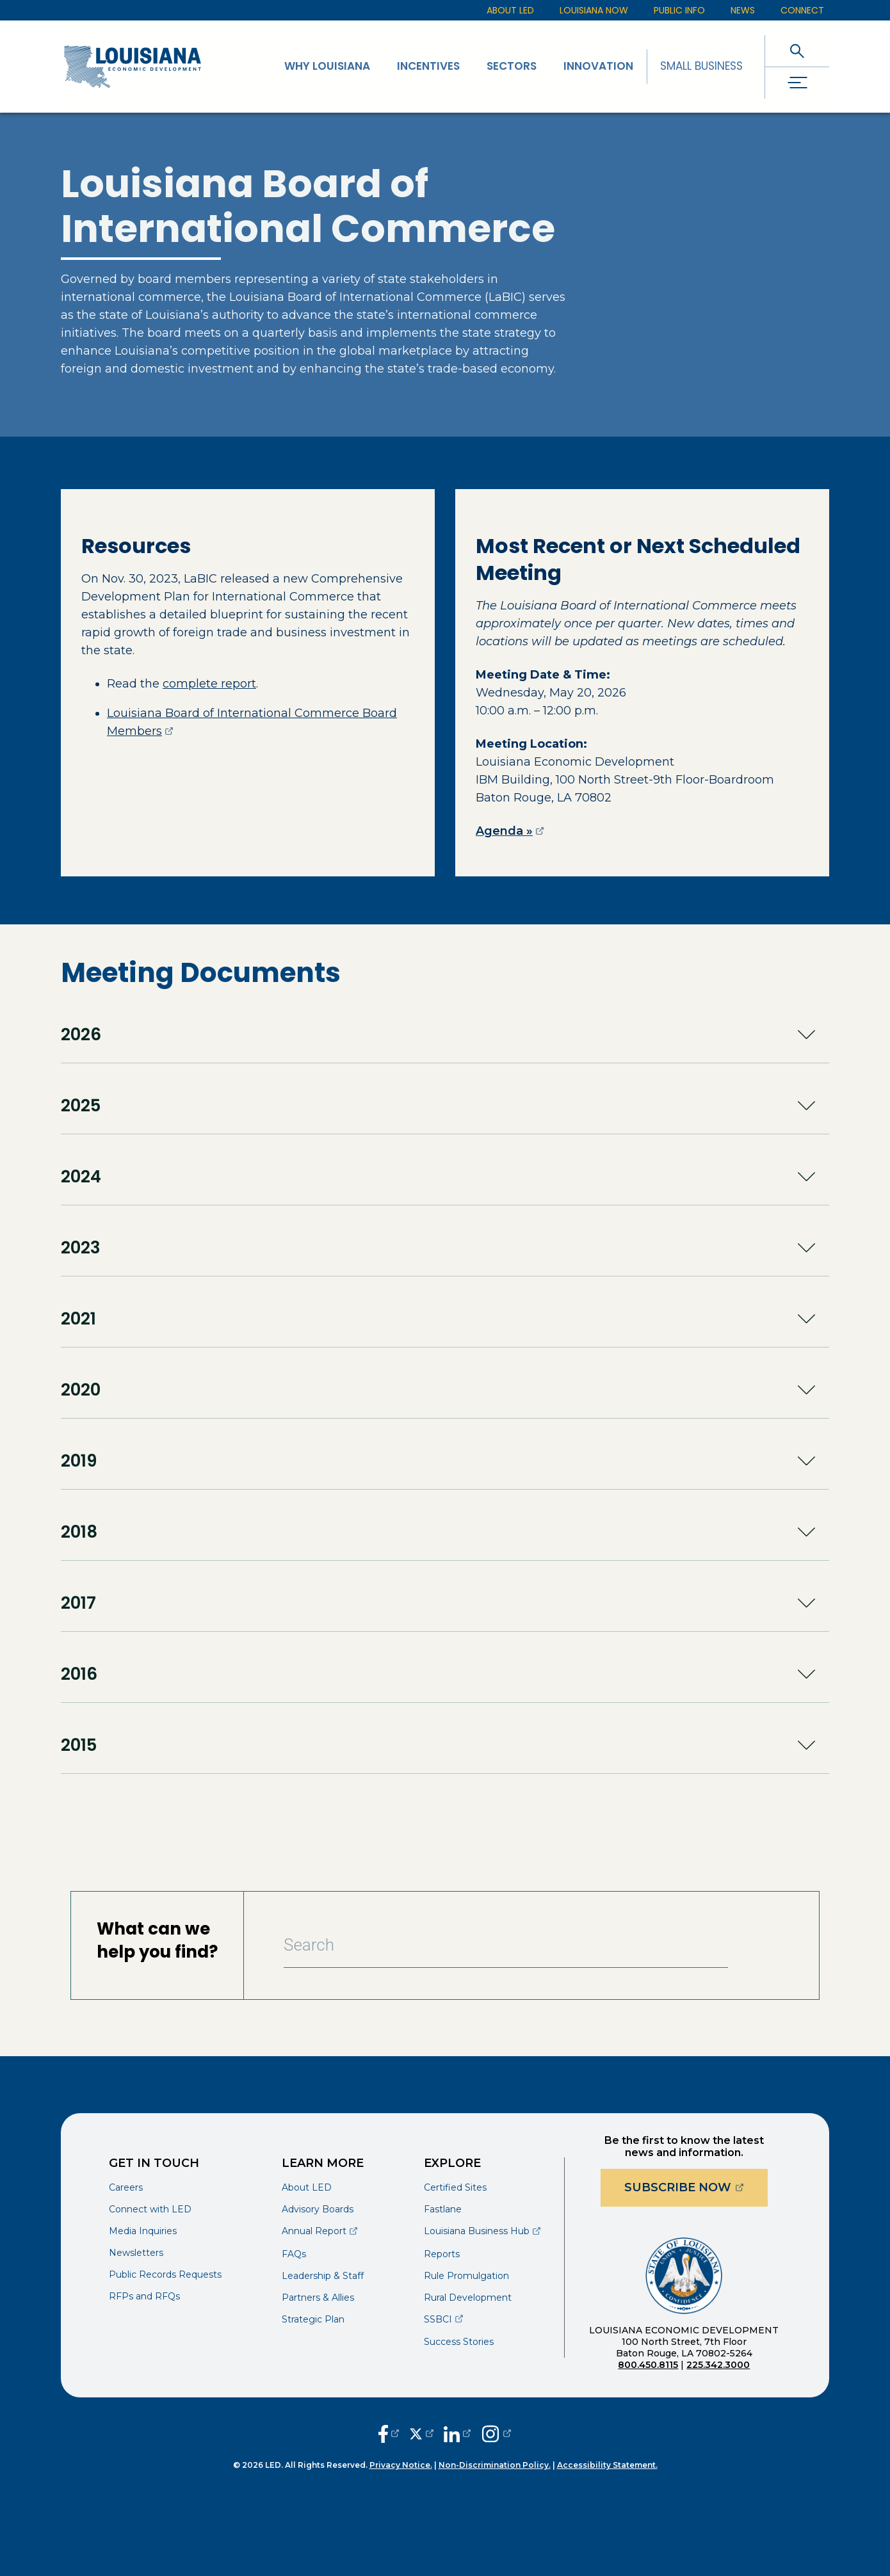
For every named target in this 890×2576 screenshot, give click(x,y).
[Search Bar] (506, 1945)
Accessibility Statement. (607, 2465)
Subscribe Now (696, 2187)
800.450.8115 (648, 2365)
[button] (445, 1034)
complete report (209, 684)
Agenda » (510, 831)
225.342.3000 (718, 2365)
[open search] (797, 51)
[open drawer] (797, 83)
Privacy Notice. (400, 2465)
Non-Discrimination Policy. (495, 2465)
